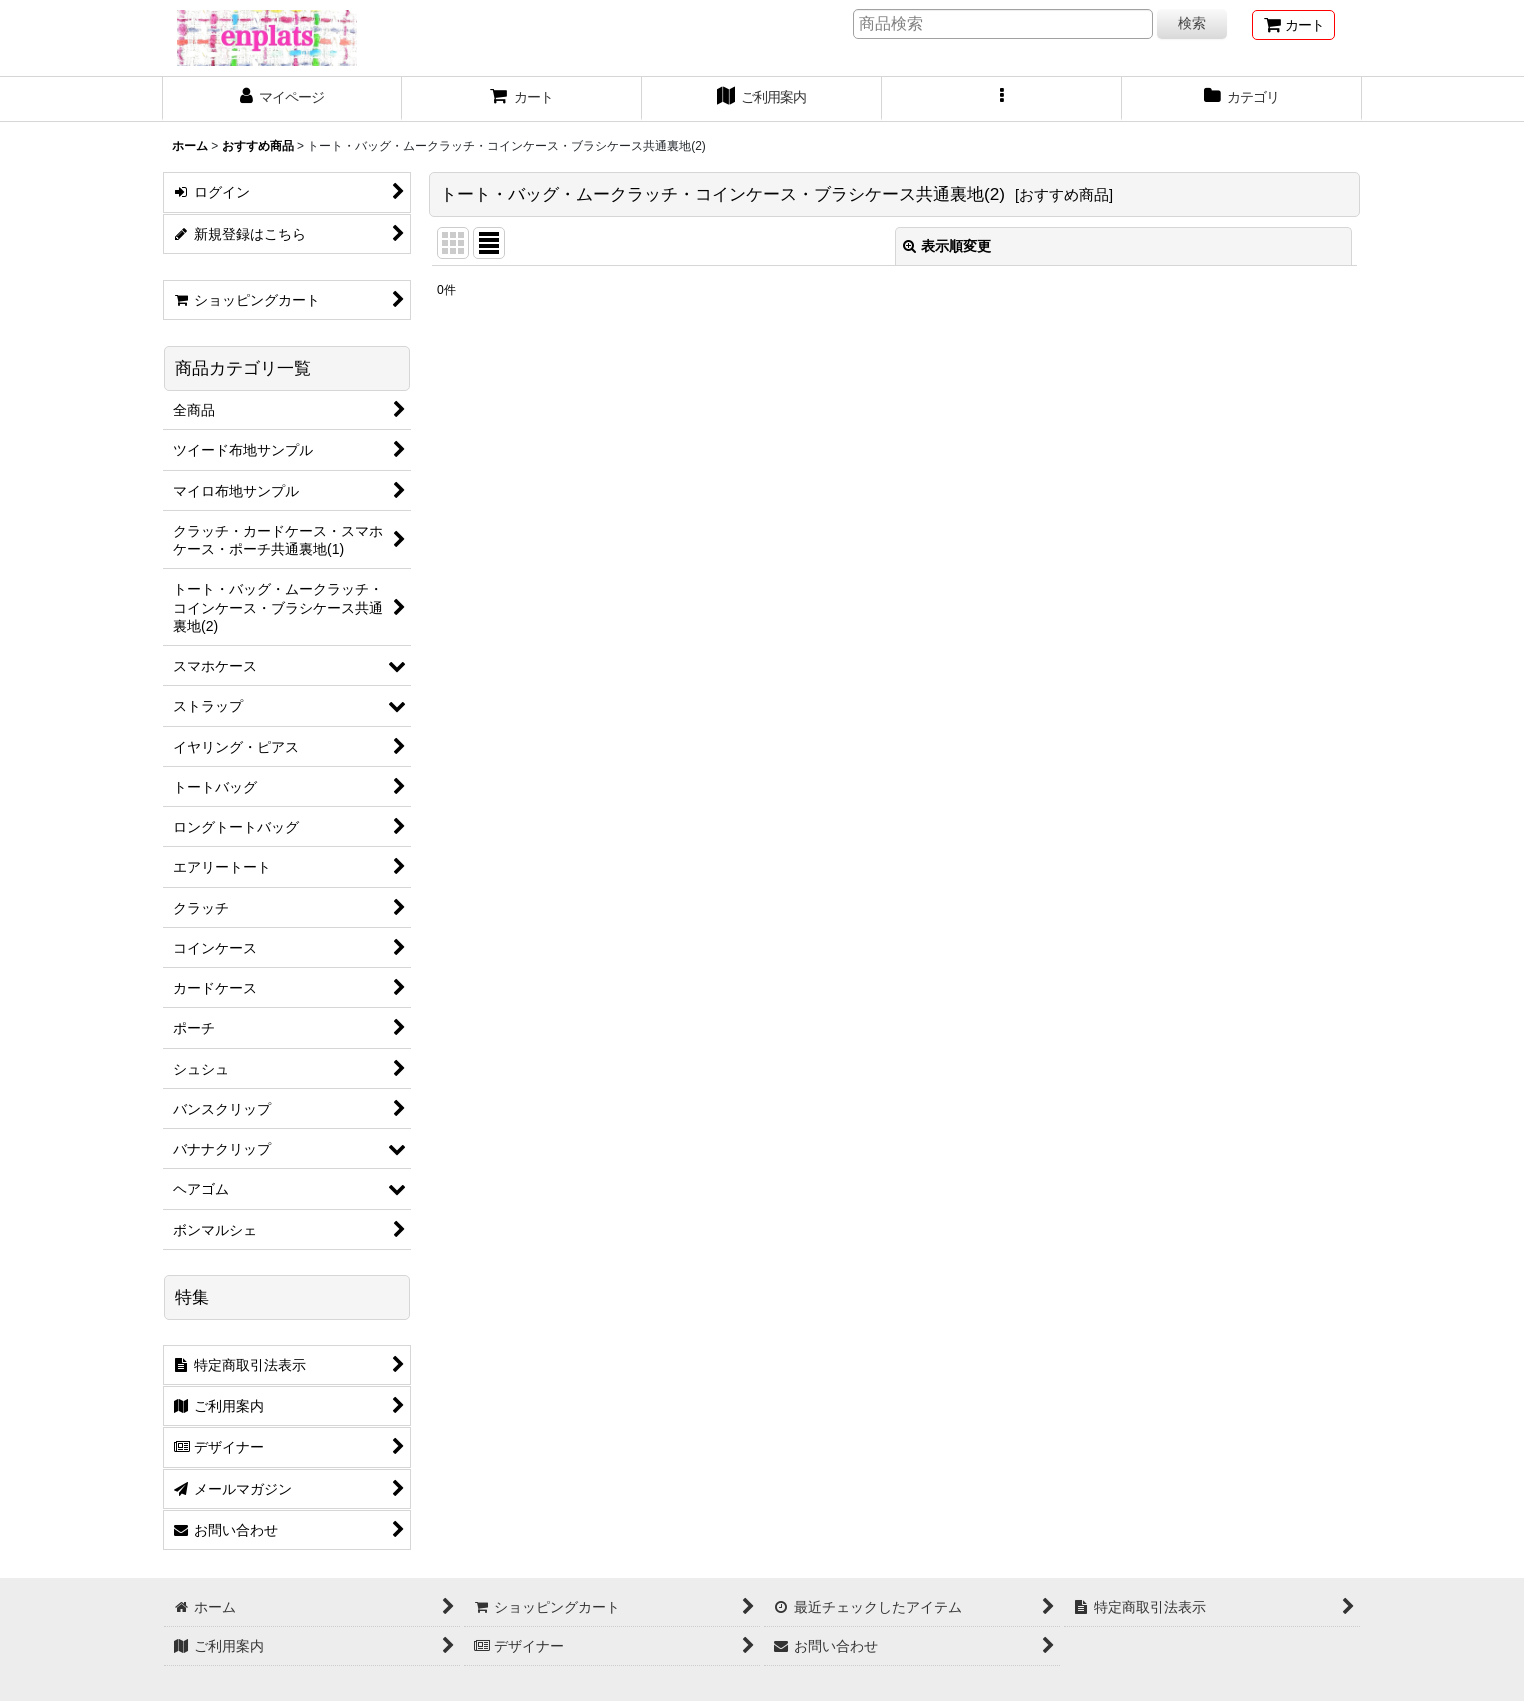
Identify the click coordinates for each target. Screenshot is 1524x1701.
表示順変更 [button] (947, 246)
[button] (1002, 99)
